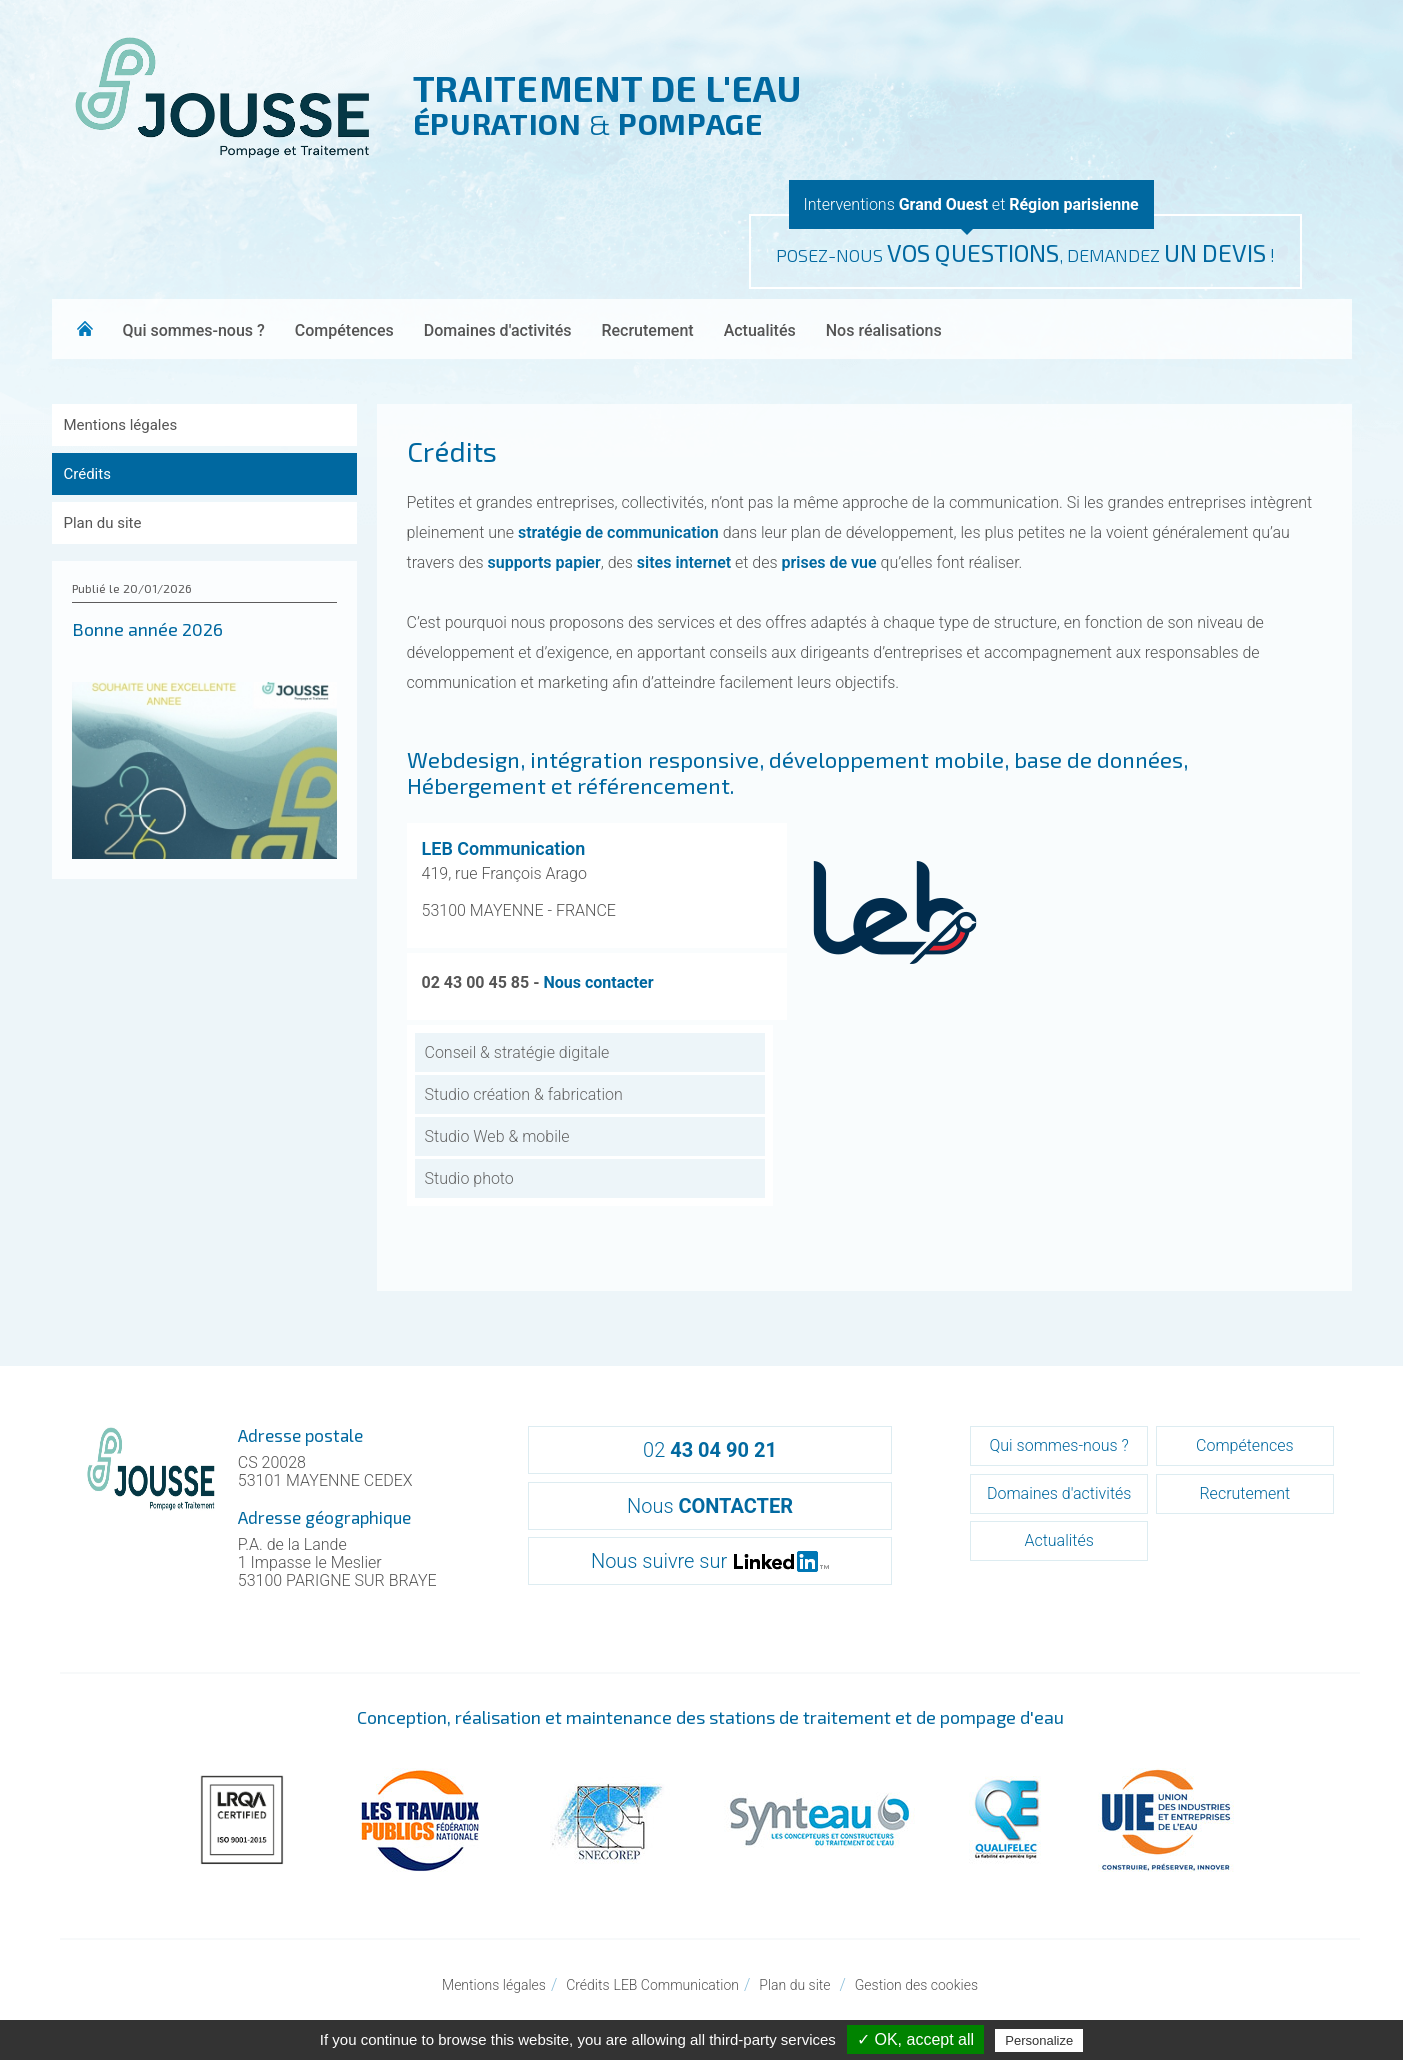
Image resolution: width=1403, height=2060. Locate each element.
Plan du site (103, 523)
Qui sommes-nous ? (194, 330)
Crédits (87, 474)
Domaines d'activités (498, 330)
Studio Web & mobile (497, 1136)
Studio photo (469, 1178)
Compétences (344, 330)
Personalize (1039, 2040)
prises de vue (829, 562)
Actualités (760, 330)
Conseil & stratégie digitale (517, 1052)
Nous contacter (598, 982)
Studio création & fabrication (524, 1094)
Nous (710, 1506)
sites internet (684, 562)
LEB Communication (504, 848)
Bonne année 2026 (147, 629)
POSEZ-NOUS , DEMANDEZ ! (1025, 252)
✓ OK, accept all (915, 2039)
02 (710, 1450)
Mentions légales (121, 425)
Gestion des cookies (916, 1985)
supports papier (544, 562)
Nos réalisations (884, 330)
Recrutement (647, 330)
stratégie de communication (618, 532)
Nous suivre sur (710, 1561)
